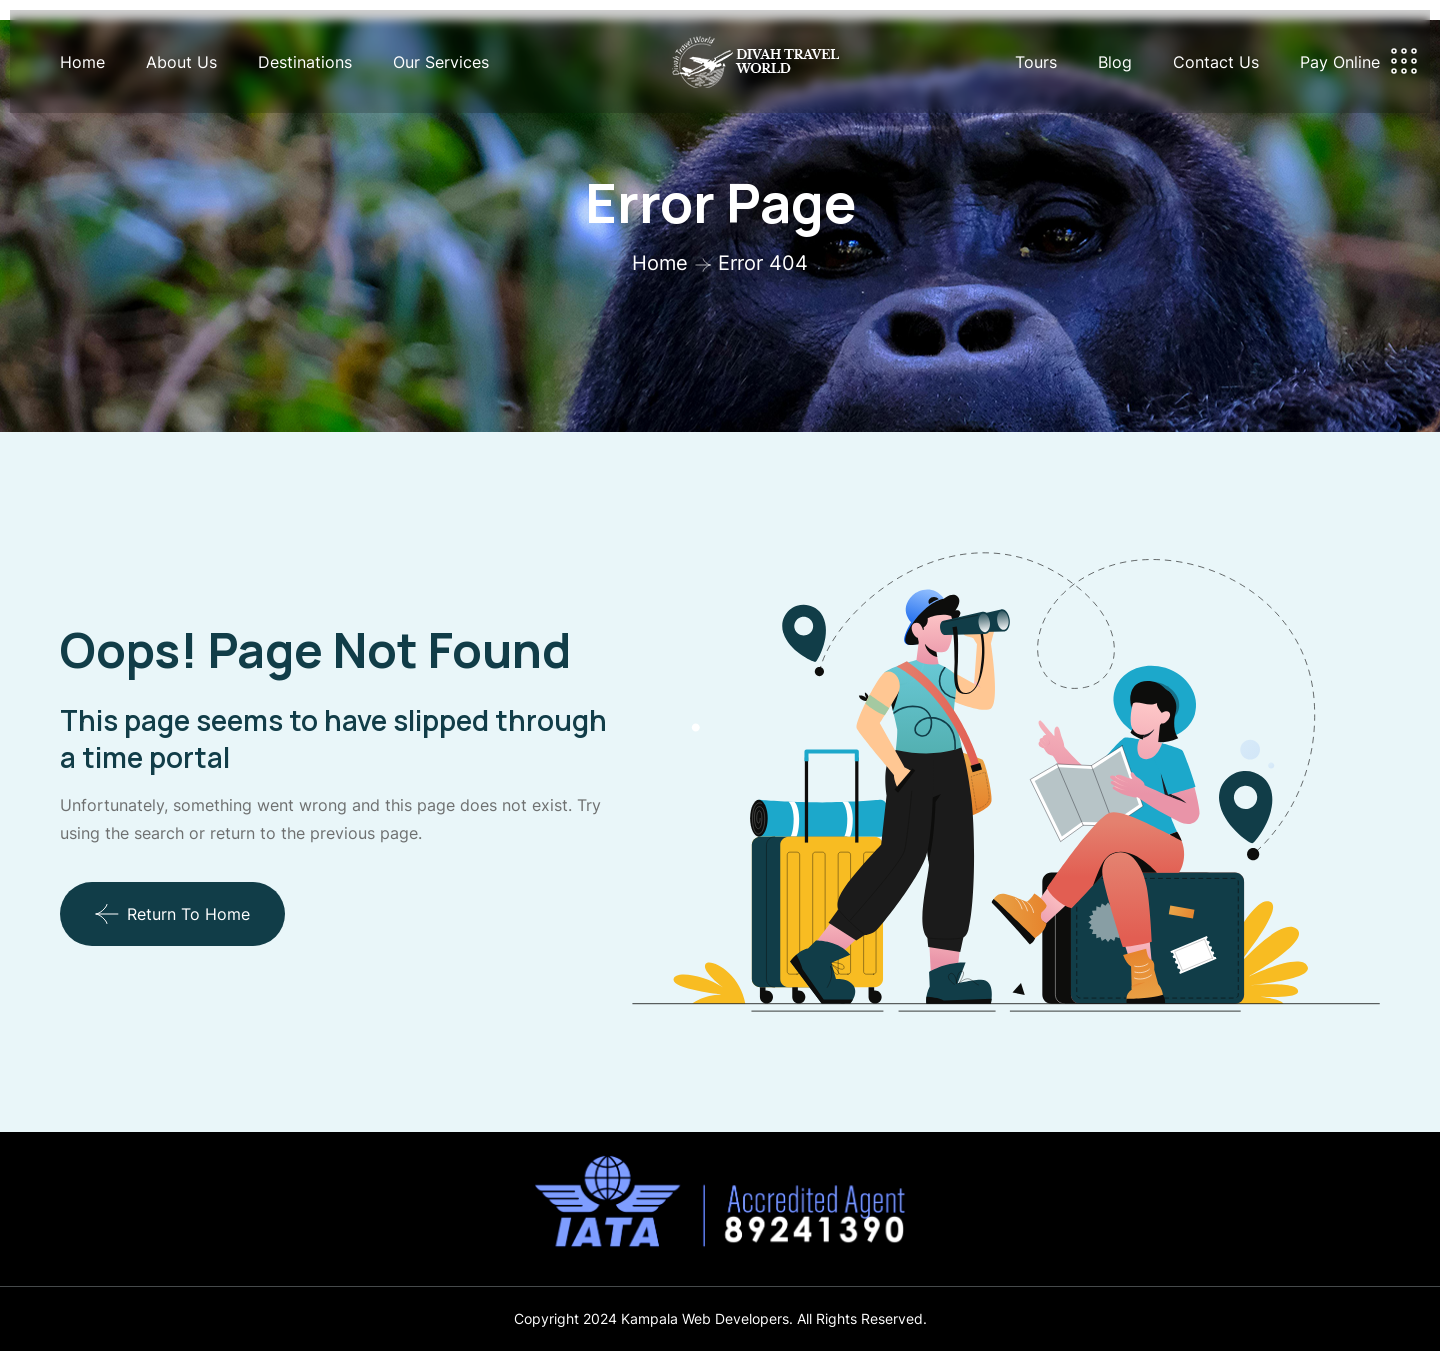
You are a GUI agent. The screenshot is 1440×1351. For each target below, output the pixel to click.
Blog (1115, 62)
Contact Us (1216, 62)
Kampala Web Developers (705, 1318)
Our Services (441, 62)
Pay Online (1340, 62)
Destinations (305, 62)
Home (82, 62)
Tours (1036, 62)
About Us (181, 62)
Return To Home (172, 914)
